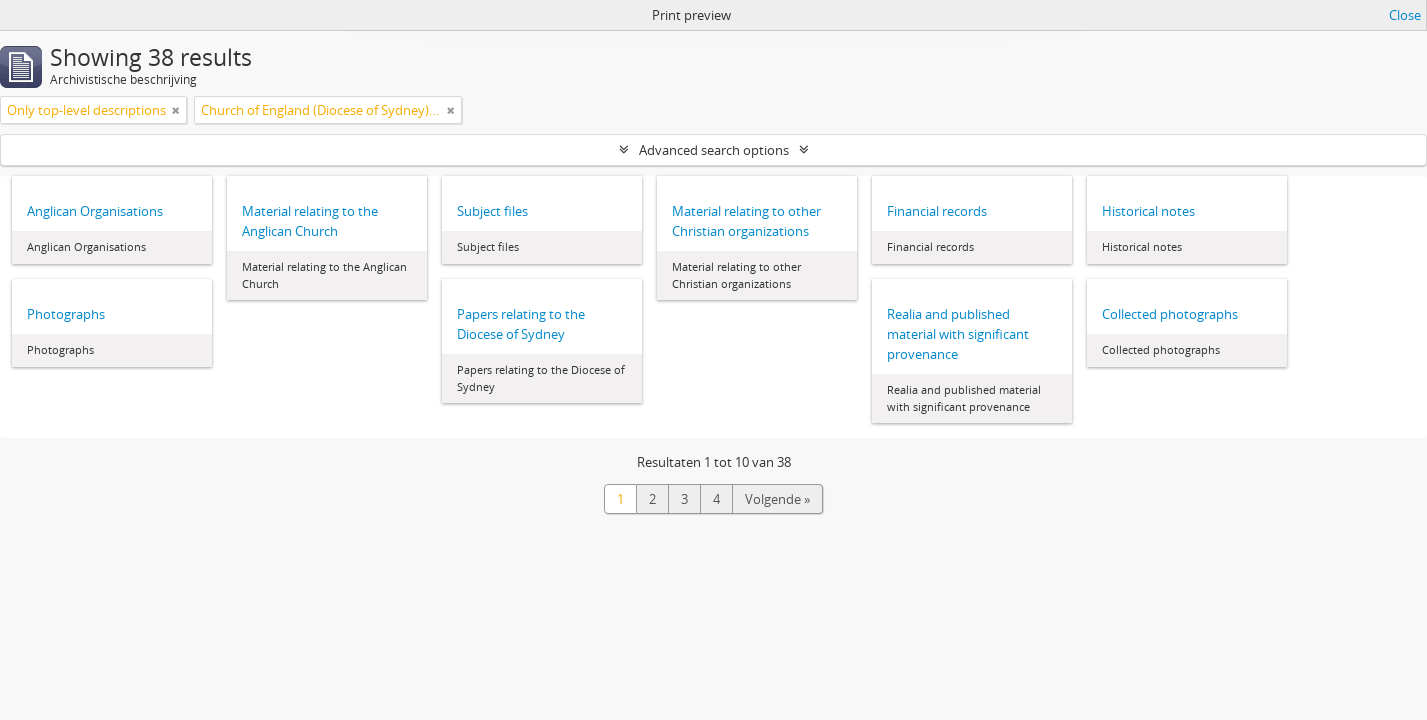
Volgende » (777, 499)
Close (1405, 15)
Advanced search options (714, 150)
